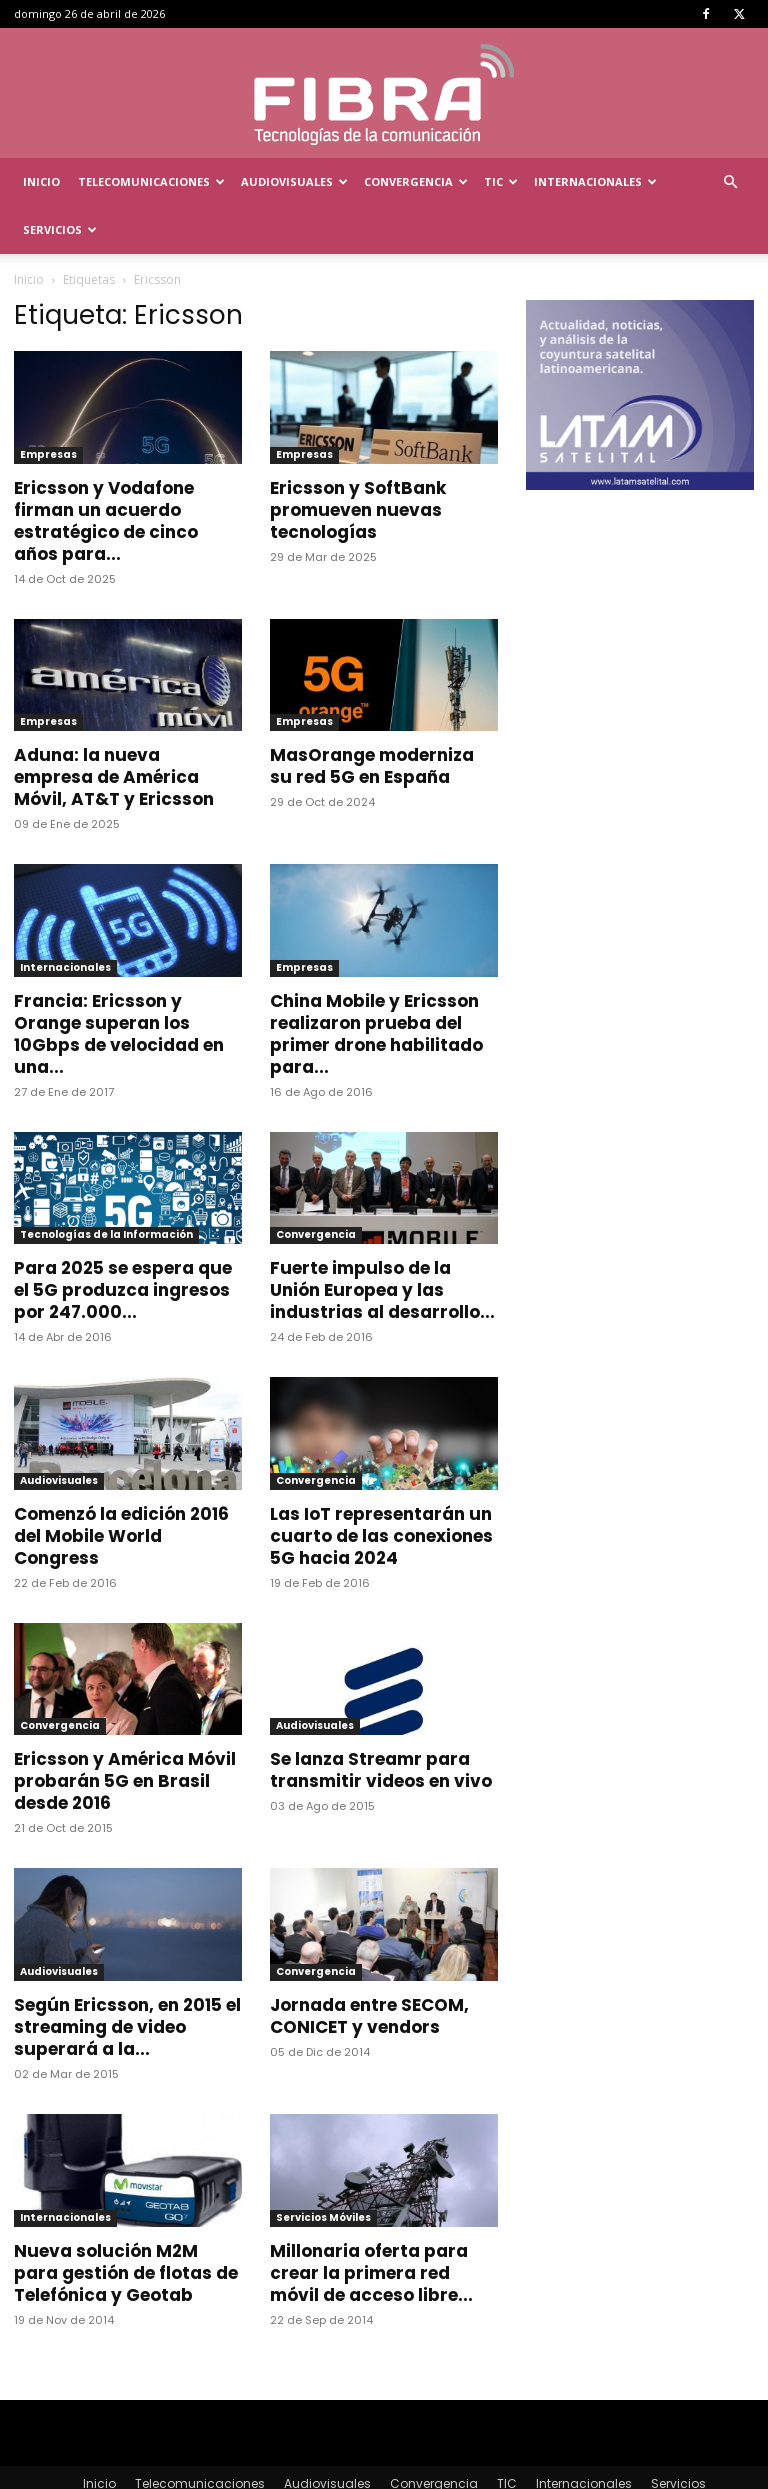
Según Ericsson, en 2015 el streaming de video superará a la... (127, 1979)
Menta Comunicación (193, 2470)
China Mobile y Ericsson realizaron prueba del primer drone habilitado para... (376, 986)
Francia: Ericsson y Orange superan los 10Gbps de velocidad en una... (119, 986)
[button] (730, 182)
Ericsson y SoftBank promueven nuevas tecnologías (358, 462)
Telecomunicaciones (151, 181)
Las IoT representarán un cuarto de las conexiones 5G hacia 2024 (381, 1488)
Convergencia (416, 181)
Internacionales (595, 181)
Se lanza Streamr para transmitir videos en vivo (381, 1722)
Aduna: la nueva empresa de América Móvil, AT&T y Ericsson (114, 729)
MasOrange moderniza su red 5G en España (372, 718)
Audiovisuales (294, 181)
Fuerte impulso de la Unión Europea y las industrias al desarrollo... (382, 1242)
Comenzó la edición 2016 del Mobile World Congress (121, 1488)
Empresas (48, 406)
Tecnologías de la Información (106, 1186)
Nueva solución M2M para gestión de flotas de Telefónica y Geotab (126, 2225)
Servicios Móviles (323, 2169)
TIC (501, 181)
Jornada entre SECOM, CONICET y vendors (369, 1968)
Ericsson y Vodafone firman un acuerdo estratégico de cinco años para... (106, 473)
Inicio (41, 181)
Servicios (60, 229)
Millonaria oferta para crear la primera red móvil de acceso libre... (371, 2225)
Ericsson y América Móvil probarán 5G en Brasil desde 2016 (125, 1733)
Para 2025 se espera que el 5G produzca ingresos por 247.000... (123, 1242)
